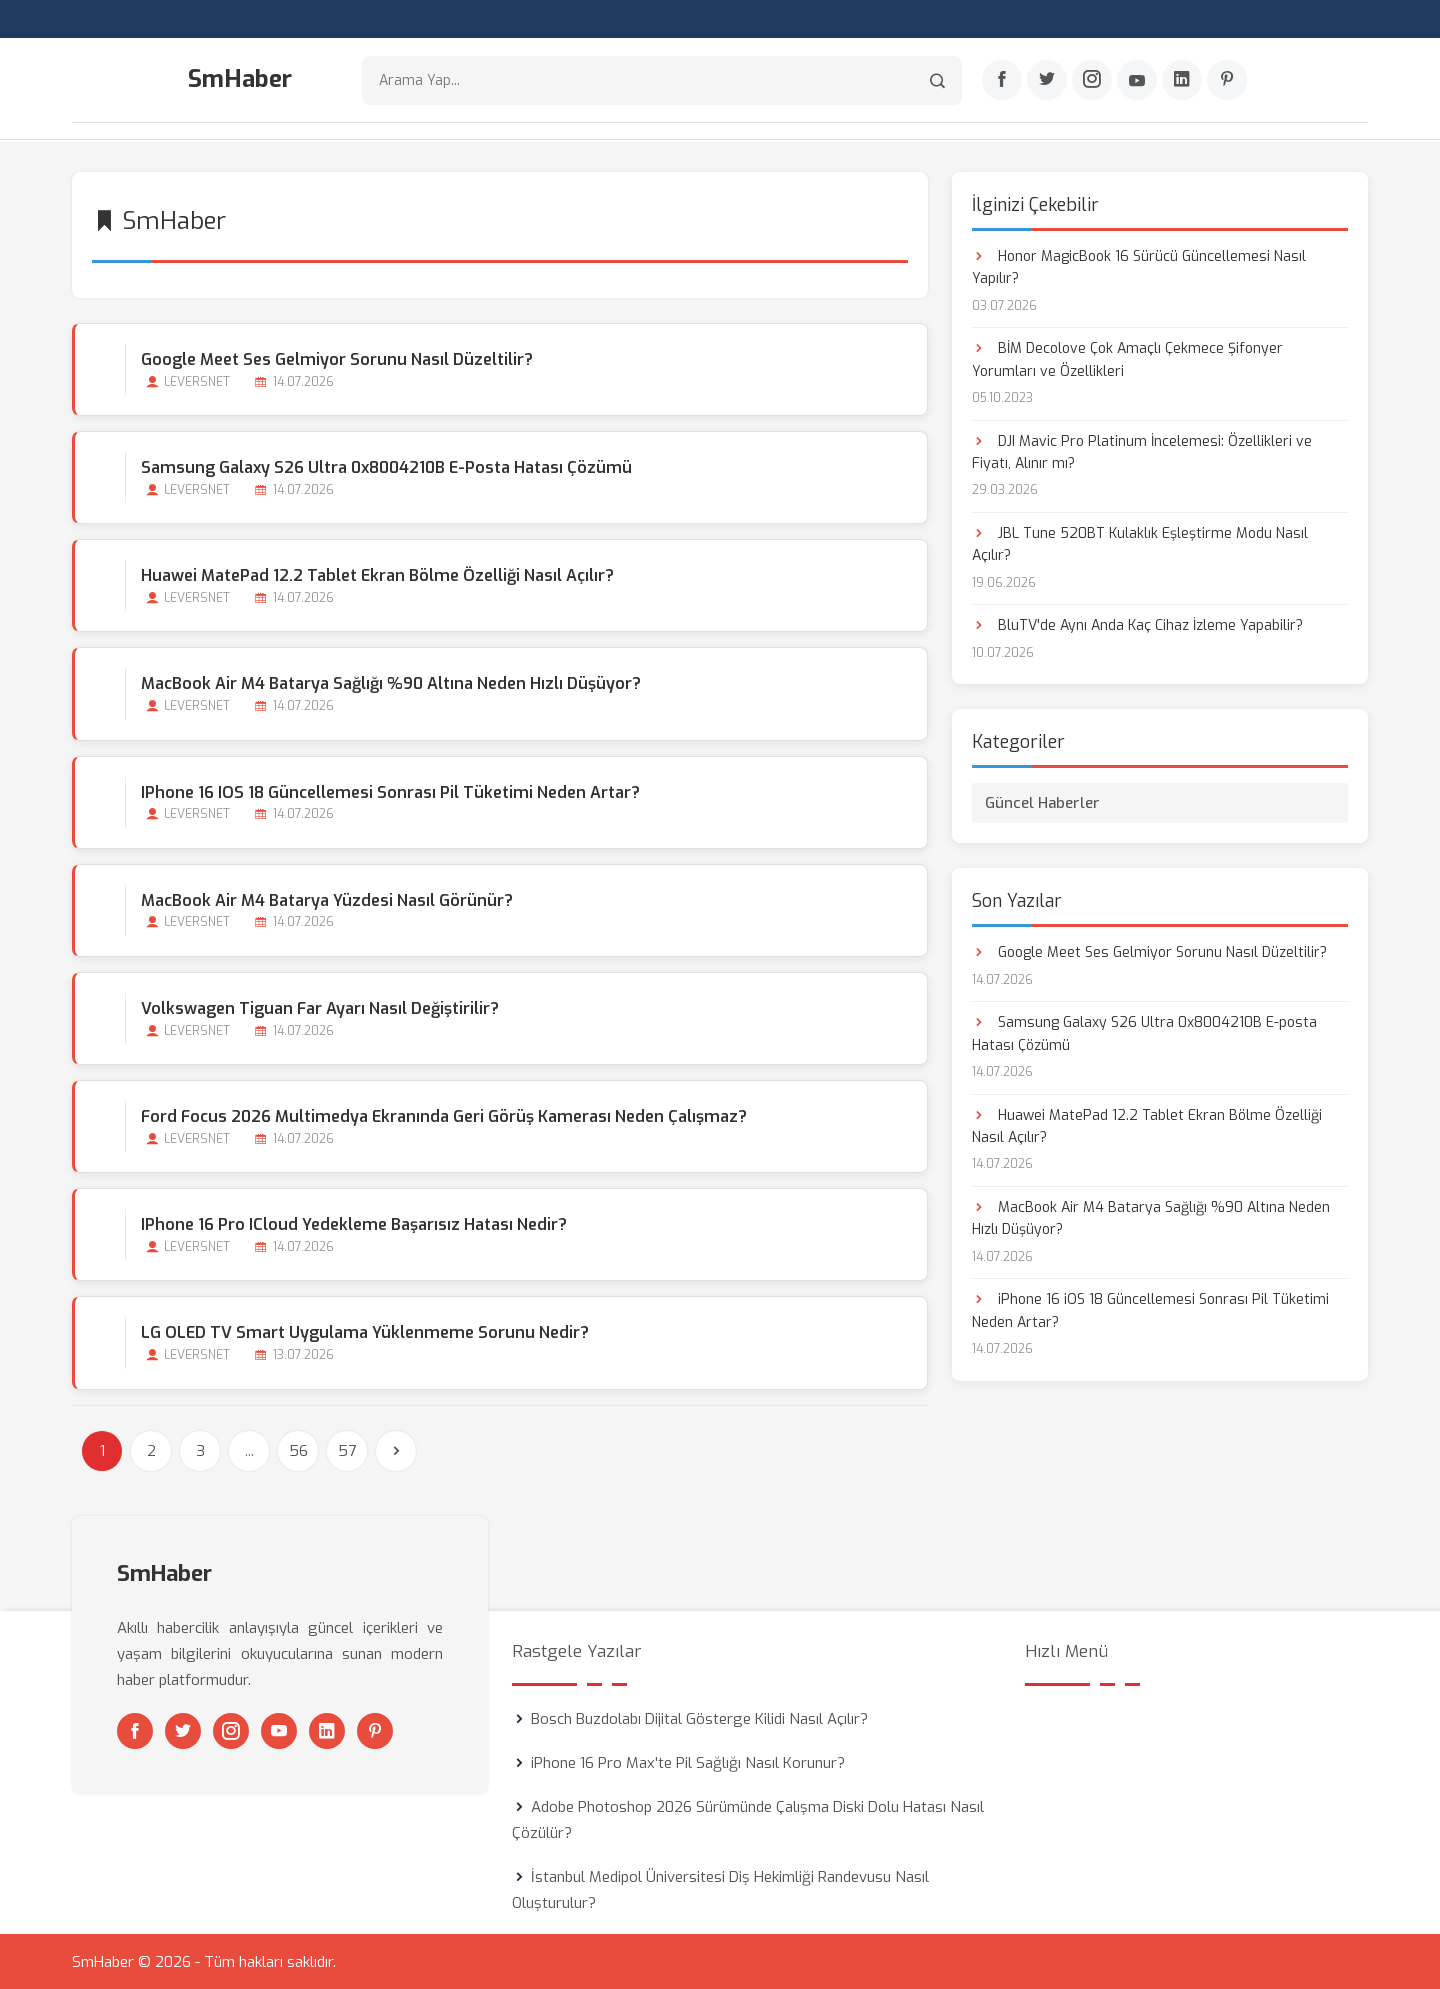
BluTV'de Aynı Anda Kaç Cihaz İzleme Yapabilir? (1137, 625)
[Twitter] (1047, 81)
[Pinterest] (1227, 81)
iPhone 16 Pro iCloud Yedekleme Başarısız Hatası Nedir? (354, 1224)
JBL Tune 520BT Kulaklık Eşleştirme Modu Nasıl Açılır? (1140, 543)
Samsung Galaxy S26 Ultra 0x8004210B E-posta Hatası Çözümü (386, 466)
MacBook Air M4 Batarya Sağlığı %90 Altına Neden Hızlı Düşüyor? (391, 683)
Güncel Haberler (1042, 802)
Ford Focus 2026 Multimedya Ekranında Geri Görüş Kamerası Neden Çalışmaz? (444, 1115)
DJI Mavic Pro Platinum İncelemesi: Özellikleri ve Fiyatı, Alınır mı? (1142, 451)
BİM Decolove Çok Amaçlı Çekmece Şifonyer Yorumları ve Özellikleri (1127, 358)
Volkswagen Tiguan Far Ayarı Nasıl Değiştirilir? (320, 1007)
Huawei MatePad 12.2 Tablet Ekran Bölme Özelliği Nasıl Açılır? (377, 574)
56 (298, 1450)
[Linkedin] (1182, 81)
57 (347, 1450)
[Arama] (937, 80)
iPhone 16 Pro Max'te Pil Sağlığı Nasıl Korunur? (688, 1762)
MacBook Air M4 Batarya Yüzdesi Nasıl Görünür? (327, 899)
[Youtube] (1137, 81)
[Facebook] (1002, 81)
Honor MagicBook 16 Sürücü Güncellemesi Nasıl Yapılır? (1139, 266)
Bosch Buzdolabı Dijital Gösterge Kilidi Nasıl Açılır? (699, 1718)
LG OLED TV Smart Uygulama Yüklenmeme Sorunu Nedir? (365, 1332)
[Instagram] (1092, 81)
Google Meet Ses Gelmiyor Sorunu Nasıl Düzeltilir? (337, 358)
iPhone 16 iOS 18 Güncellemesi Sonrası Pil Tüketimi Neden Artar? (390, 791)
